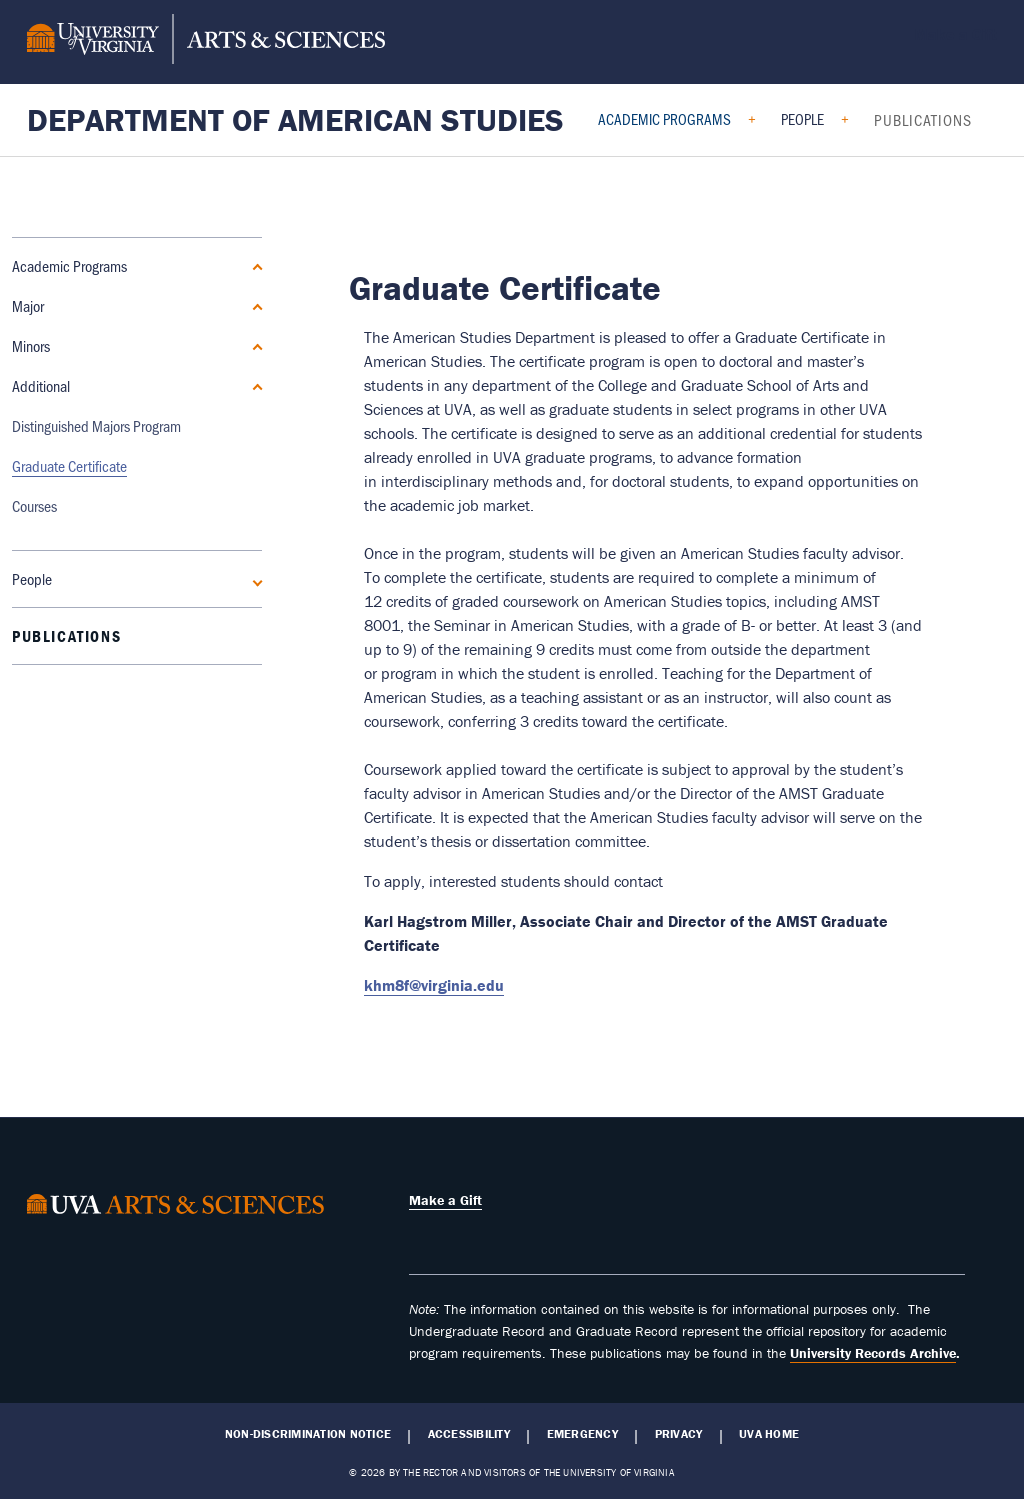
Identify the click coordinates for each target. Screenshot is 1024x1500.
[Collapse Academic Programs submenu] (254, 266)
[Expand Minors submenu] (254, 346)
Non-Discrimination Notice (308, 1434)
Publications (923, 119)
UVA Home (769, 1434)
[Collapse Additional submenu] (254, 386)
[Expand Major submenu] (254, 306)
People (802, 119)
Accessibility (469, 1434)
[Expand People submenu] (254, 445)
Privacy (679, 1434)
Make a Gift (955, 34)
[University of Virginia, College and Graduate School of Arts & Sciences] (206, 42)
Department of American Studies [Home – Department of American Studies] (295, 119)
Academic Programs (664, 119)
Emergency (582, 1434)
